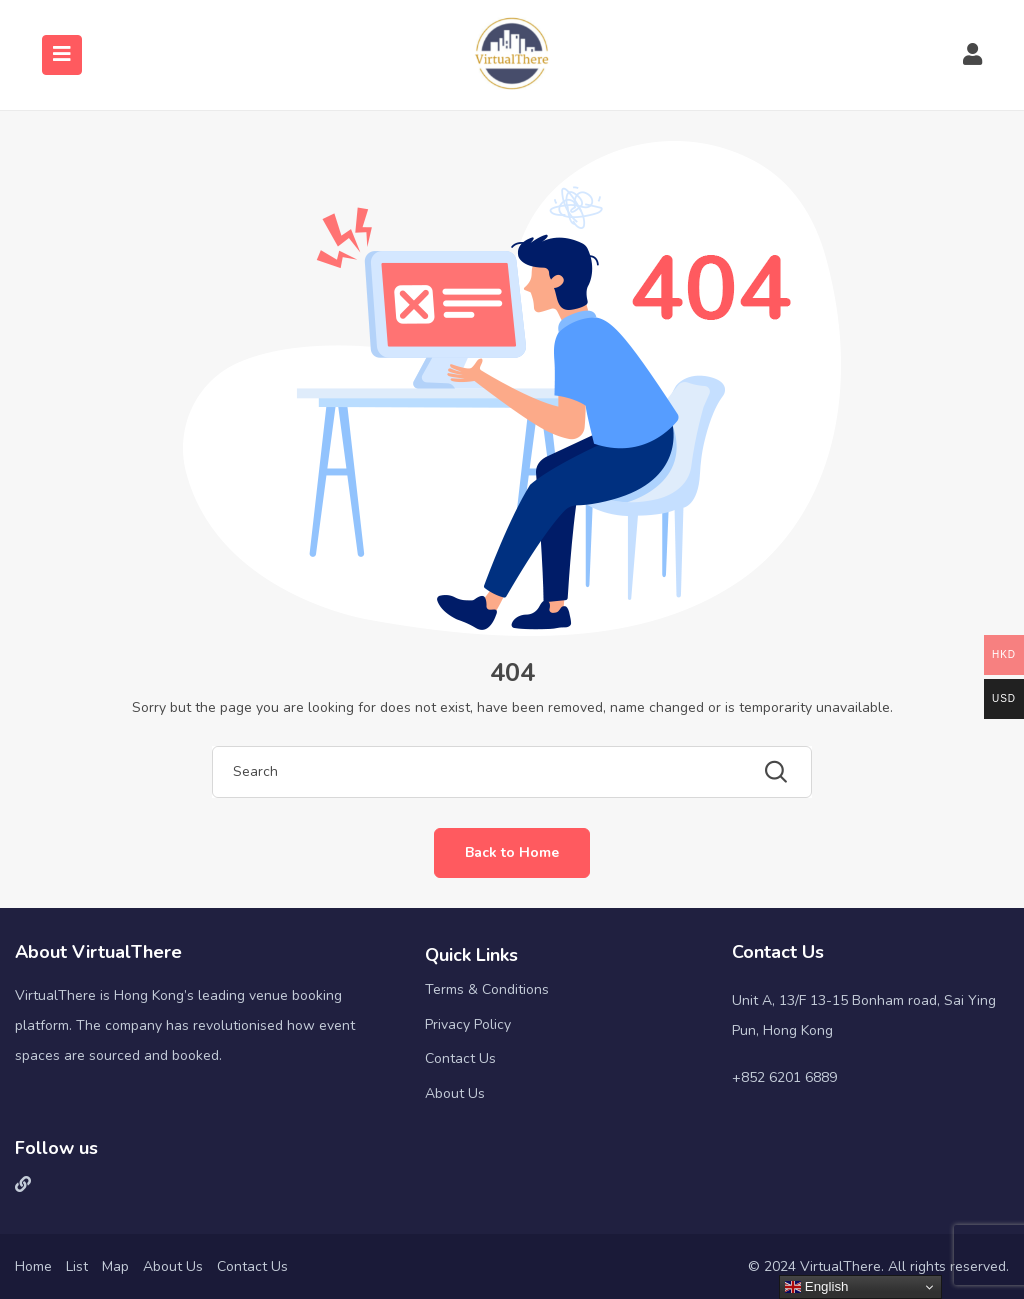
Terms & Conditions (487, 989)
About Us (455, 1093)
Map (115, 1266)
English (816, 1287)
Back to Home (512, 852)
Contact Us (460, 1058)
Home (33, 1266)
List (77, 1266)
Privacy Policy (468, 1024)
